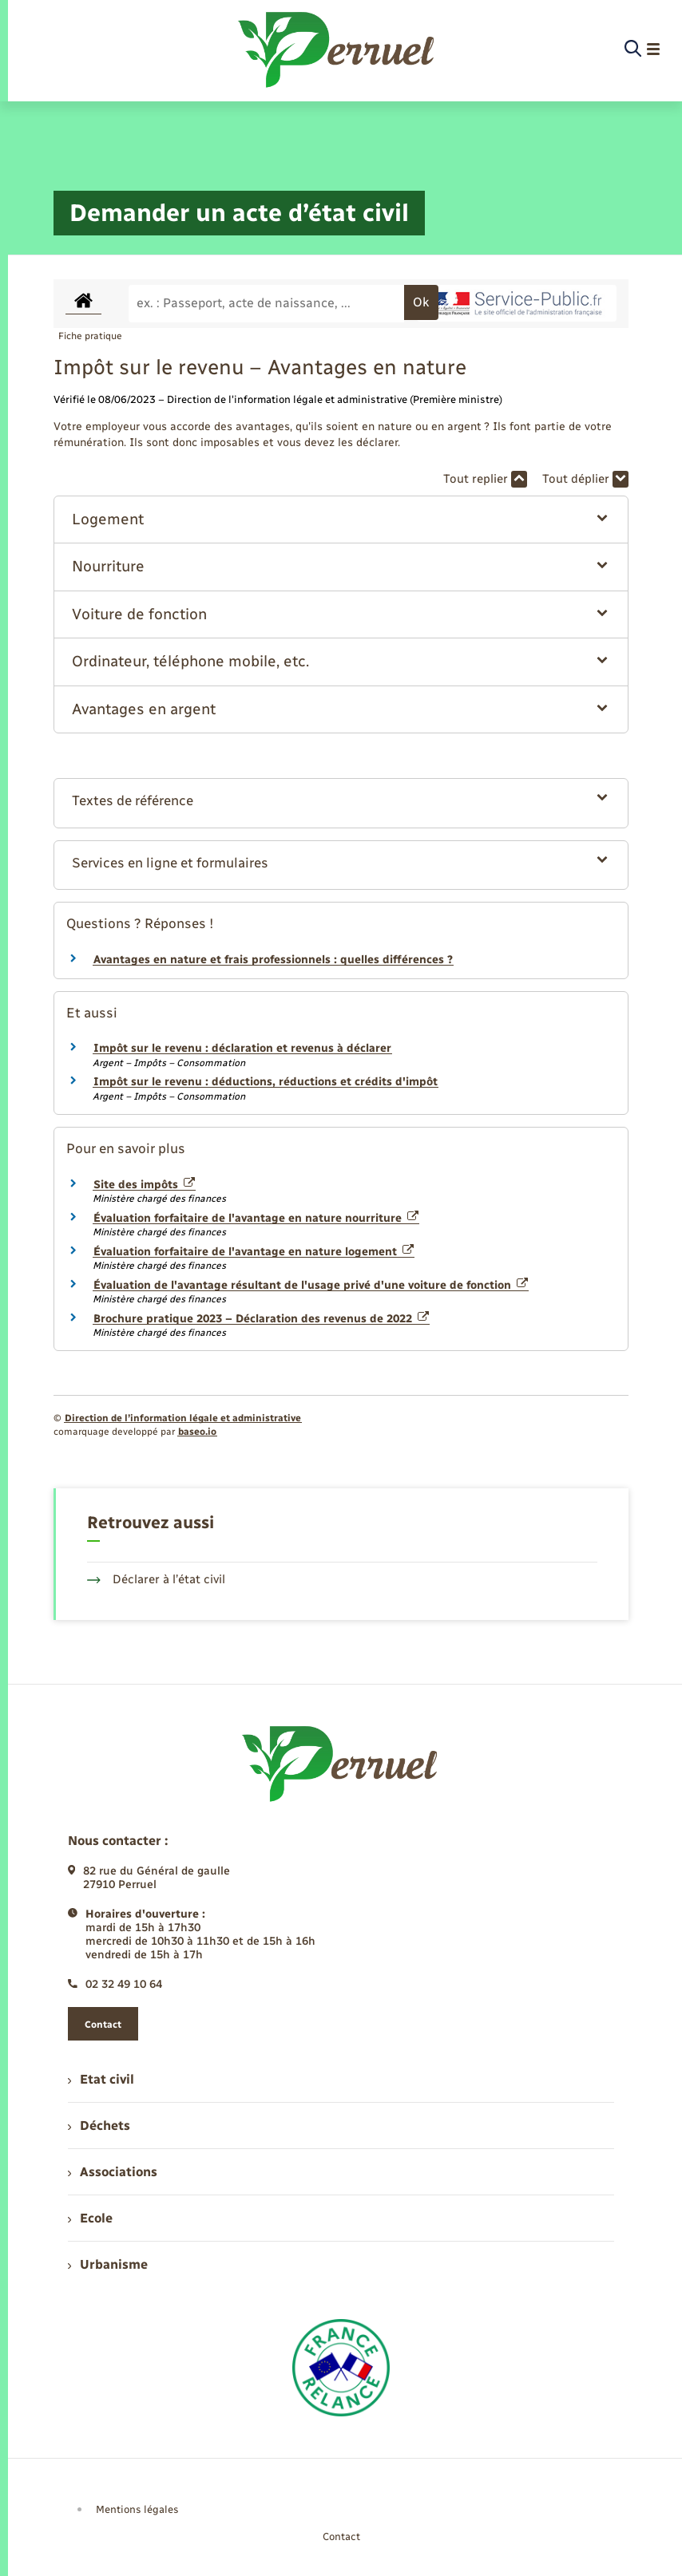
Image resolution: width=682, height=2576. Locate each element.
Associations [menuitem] (112, 2171)
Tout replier (485, 479)
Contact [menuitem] (341, 2536)
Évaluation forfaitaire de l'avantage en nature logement (253, 1251)
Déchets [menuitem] (99, 2125)
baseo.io (197, 1431)
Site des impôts (144, 1184)
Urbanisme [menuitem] (108, 2264)
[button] (341, 519)
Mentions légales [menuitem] (137, 2509)
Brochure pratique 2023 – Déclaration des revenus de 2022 (261, 1319)
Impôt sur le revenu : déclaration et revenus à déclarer (242, 1048)
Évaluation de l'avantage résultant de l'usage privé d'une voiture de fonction (310, 1285)
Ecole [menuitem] (90, 2218)
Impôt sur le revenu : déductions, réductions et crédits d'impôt (265, 1081)
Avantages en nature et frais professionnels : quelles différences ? (273, 959)
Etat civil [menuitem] (101, 2079)
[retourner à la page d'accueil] (337, 49)
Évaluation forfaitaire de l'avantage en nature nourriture (255, 1218)
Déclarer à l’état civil (156, 1579)
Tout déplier (585, 479)
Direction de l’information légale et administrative (183, 1418)
